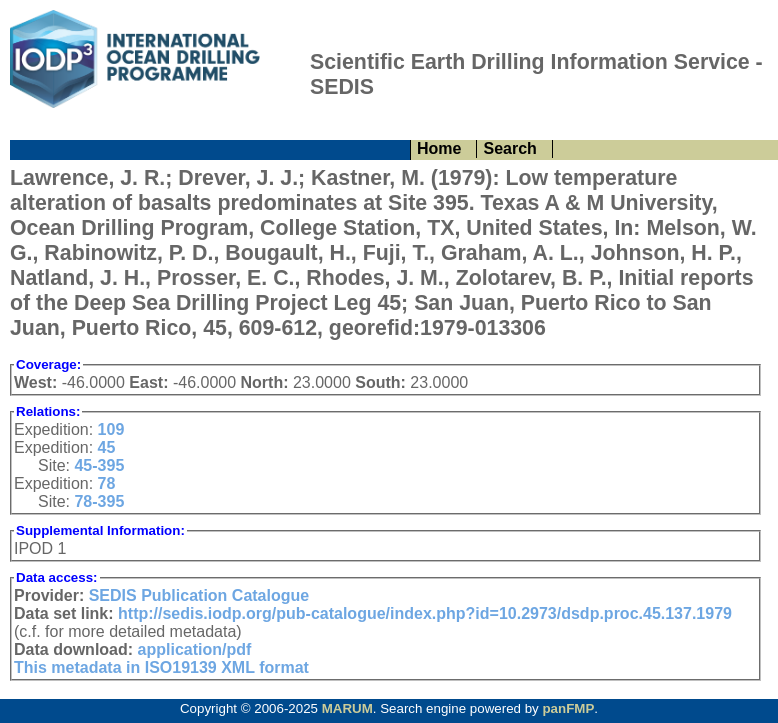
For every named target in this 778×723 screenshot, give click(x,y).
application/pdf (195, 649)
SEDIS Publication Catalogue (199, 595)
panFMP (568, 708)
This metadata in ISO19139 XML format (161, 667)
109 (111, 429)
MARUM (347, 708)
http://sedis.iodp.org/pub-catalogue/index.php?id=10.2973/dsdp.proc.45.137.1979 (425, 613)
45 (107, 447)
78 (107, 483)
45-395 (99, 465)
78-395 (99, 501)
